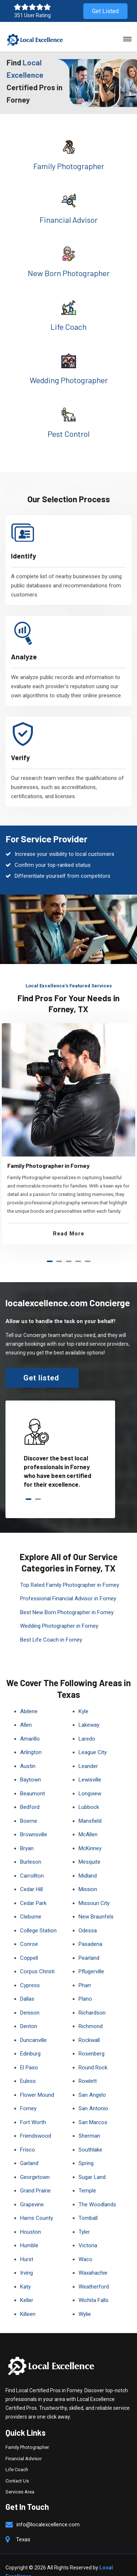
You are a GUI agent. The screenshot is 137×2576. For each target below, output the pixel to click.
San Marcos (93, 2108)
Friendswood (35, 2122)
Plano (85, 1985)
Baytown (30, 1766)
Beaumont (32, 1779)
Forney (28, 2094)
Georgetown (35, 2163)
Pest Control (68, 433)
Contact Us (17, 2467)
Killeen (27, 2300)
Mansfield (90, 1807)
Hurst (26, 2245)
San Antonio (93, 2094)
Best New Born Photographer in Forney (67, 1598)
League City (93, 1738)
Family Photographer (68, 166)
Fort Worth (33, 2108)
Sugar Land (92, 2163)
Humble (29, 2231)
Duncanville (33, 2026)
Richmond (91, 2012)
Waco (85, 2245)
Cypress (30, 1971)
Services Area (19, 2478)
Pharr (85, 1971)
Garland (29, 2149)
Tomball (88, 2204)
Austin (27, 1752)
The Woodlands (97, 2190)
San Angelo (92, 2081)
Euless (28, 2067)
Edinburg (30, 2039)
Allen (26, 1711)
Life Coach (68, 326)
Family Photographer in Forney (48, 1153)
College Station (38, 1916)
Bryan (27, 1834)
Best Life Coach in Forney (51, 1626)
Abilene (29, 1697)
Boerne (28, 1807)
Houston (30, 2218)
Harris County (36, 2204)
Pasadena (90, 1930)
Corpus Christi (37, 1957)
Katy (25, 2273)
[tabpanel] (68, 1121)
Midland (88, 1862)
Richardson (92, 1999)
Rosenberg (91, 2039)
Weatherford (94, 2273)
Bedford (29, 1793)
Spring (86, 2149)
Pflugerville (91, 1957)
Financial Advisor (68, 219)
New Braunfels (96, 1902)
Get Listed (105, 11)
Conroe (29, 1930)
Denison (29, 1999)
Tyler (84, 2218)
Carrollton (32, 1862)
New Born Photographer (69, 273)
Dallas (27, 1985)
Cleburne (30, 1902)
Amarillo (30, 1725)
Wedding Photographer (69, 380)
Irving (26, 2259)
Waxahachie (93, 2259)
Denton (28, 2012)
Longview (90, 1779)
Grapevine (32, 2190)
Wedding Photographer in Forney (59, 1612)
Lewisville (90, 1766)
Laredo (87, 1725)
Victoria (88, 2231)
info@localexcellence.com (48, 2511)
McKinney (90, 1834)
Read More (68, 1221)
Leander (88, 1752)
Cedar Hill (31, 1875)
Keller (26, 2286)
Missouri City (94, 1889)
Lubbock (89, 1793)
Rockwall (89, 2026)
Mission (88, 1875)
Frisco (27, 2136)
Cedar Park (33, 1889)
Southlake (90, 2136)
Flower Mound (37, 2081)
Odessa (88, 1916)
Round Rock (93, 2053)
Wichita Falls (94, 2286)
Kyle (83, 1697)
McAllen (88, 1820)
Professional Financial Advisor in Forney (68, 1585)
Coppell (29, 1944)
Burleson (30, 1848)
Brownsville (33, 1820)
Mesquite (89, 1848)
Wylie (85, 2300)
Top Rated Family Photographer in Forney (69, 1571)
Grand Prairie (35, 2176)
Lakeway (89, 1711)
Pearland (89, 1944)
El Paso (29, 2053)
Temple (87, 2176)
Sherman (89, 2122)
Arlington (31, 1738)
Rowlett (88, 2067)
